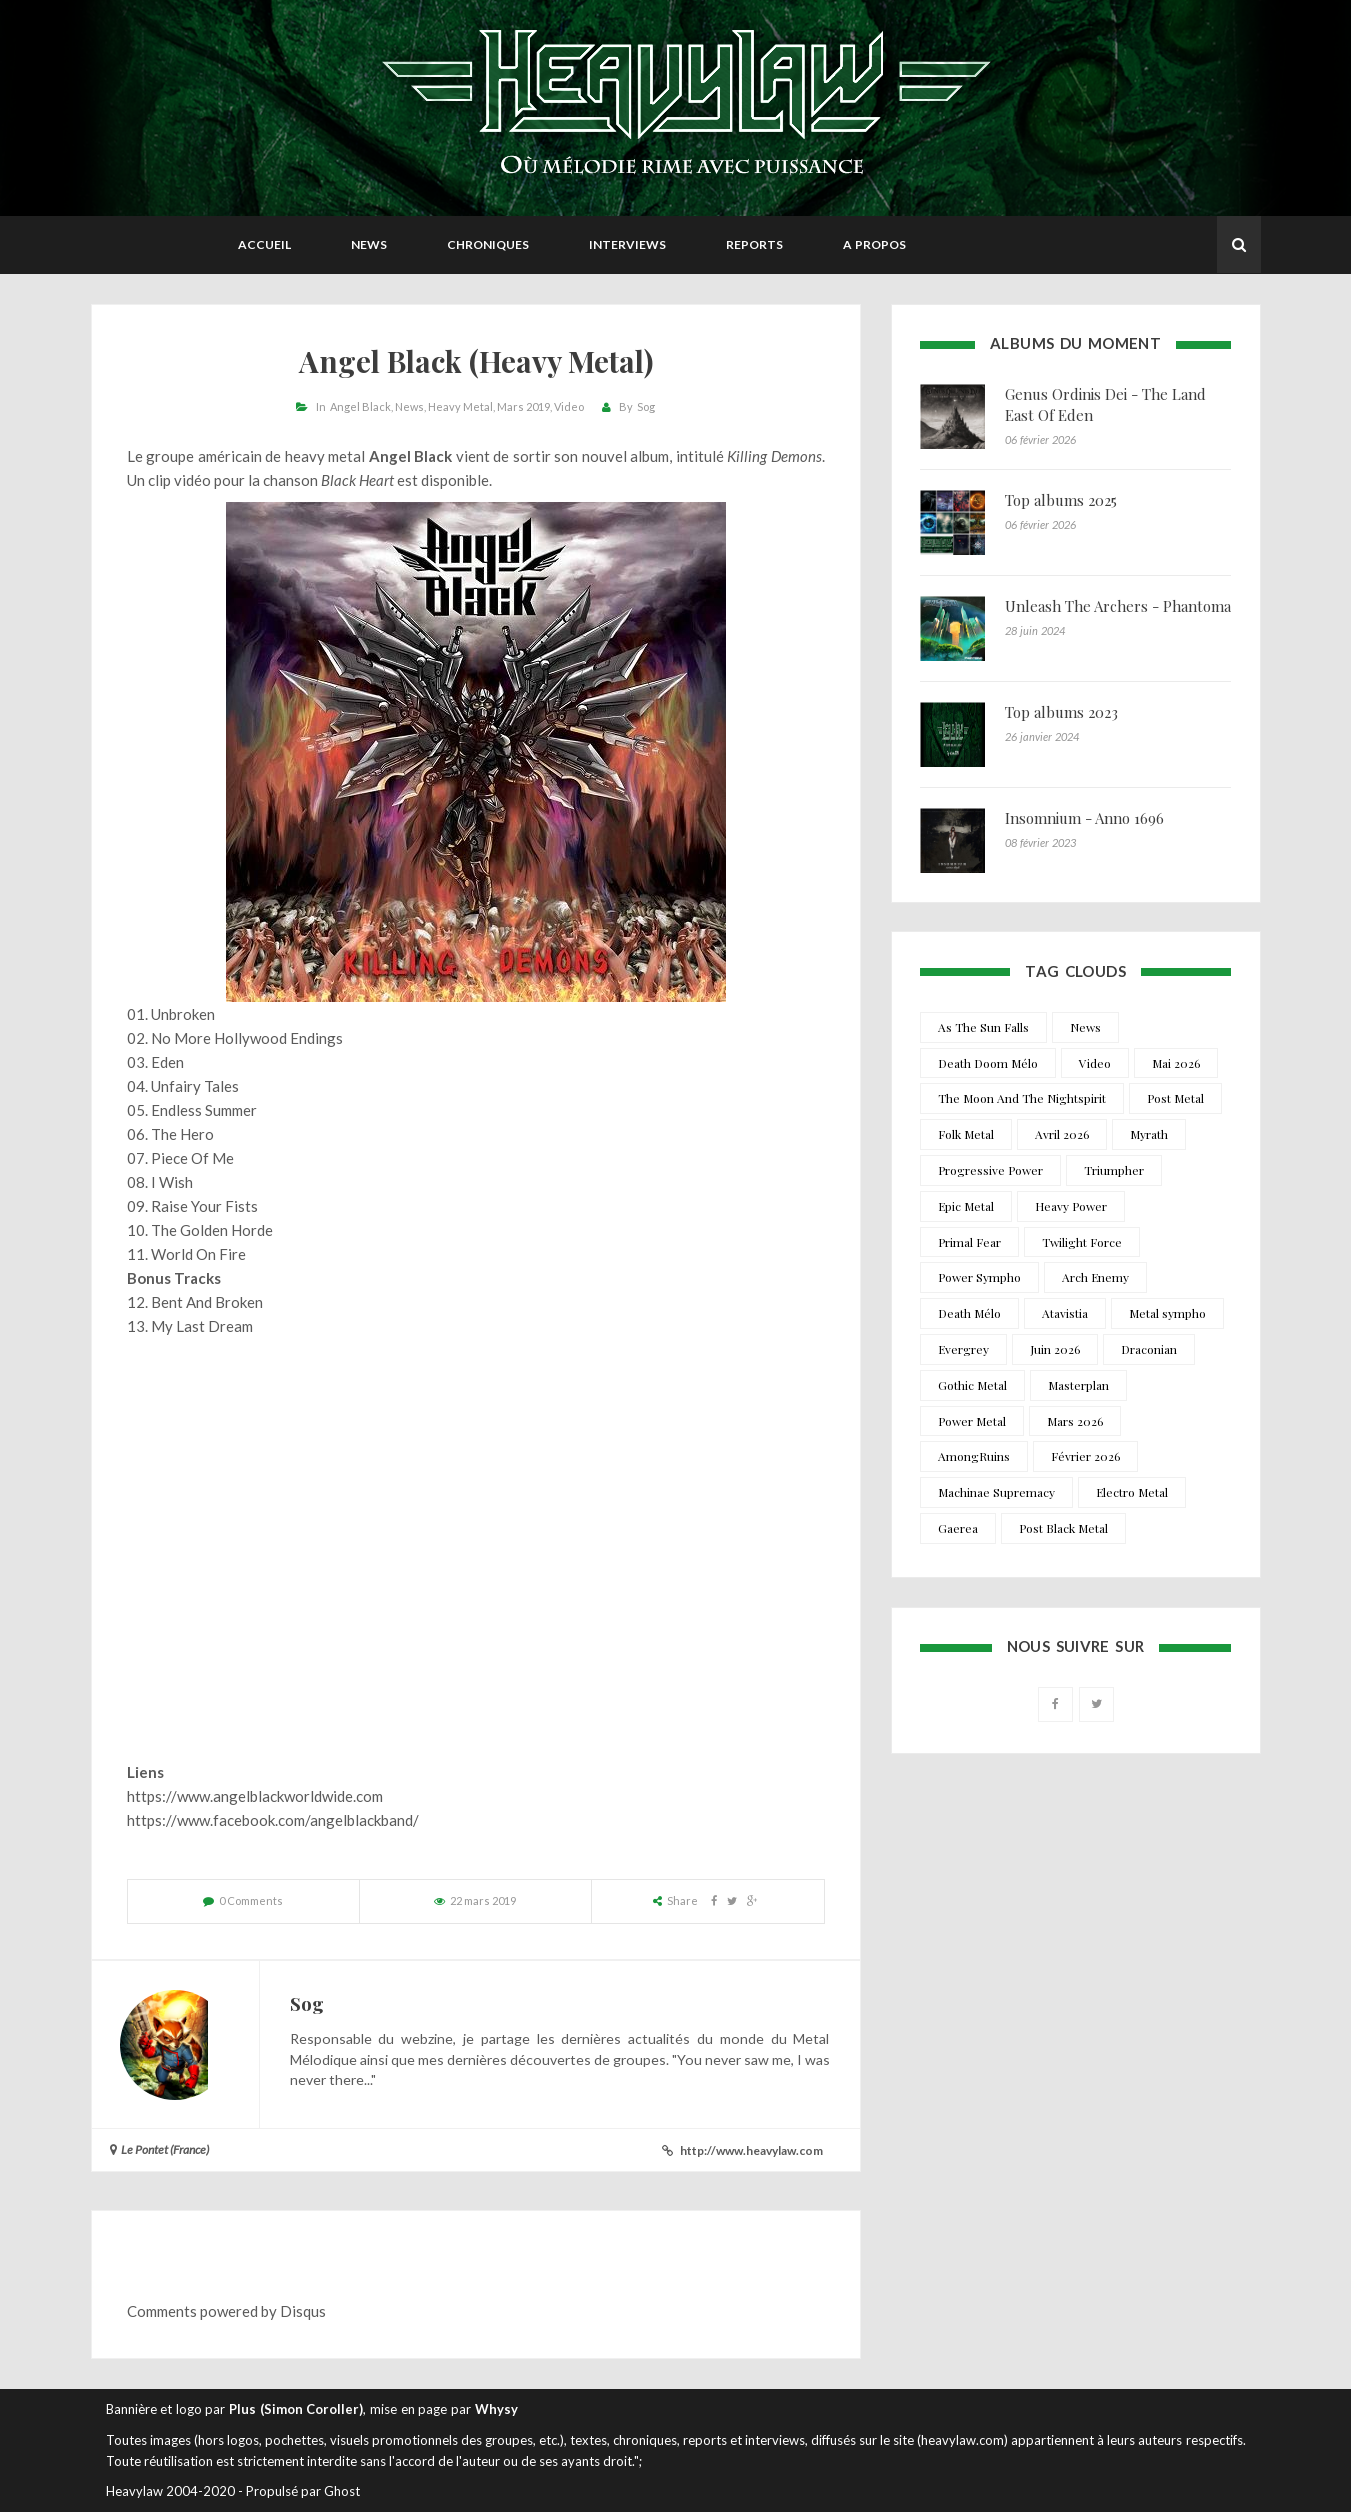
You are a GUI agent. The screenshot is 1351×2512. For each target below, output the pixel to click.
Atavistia (1065, 1313)
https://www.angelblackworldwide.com (255, 1796)
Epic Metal (966, 1206)
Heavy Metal (460, 406)
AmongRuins (974, 1456)
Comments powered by (226, 2311)
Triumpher (1114, 1170)
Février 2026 (1085, 1456)
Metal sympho (1167, 1313)
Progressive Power (990, 1170)
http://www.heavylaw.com (751, 2150)
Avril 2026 (1062, 1134)
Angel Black (360, 406)
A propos (874, 244)
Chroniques (488, 244)
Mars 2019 (523, 406)
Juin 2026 (1055, 1349)
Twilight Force (1082, 1242)
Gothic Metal (972, 1385)
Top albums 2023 (1061, 712)
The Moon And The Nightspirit (1022, 1098)
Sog (646, 406)
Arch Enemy (1095, 1277)
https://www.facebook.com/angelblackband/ (273, 1820)
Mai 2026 (1176, 1063)
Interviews (627, 244)
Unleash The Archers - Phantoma (1118, 606)
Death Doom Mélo (988, 1063)
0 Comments (251, 1900)
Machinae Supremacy (996, 1492)
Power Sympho (979, 1277)
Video (569, 406)
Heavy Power (1071, 1206)
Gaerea (958, 1528)
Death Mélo (969, 1313)
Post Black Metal (1063, 1528)
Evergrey (963, 1349)
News (369, 244)
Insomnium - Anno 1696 (1084, 818)
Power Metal (972, 1421)
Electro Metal (1132, 1492)
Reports (754, 244)
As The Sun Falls (983, 1027)
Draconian (1149, 1349)
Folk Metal (966, 1134)
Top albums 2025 (1061, 500)
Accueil (264, 244)
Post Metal (1175, 1098)
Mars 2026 (1075, 1421)
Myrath (1149, 1134)
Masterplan (1078, 1385)
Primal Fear (969, 1242)
